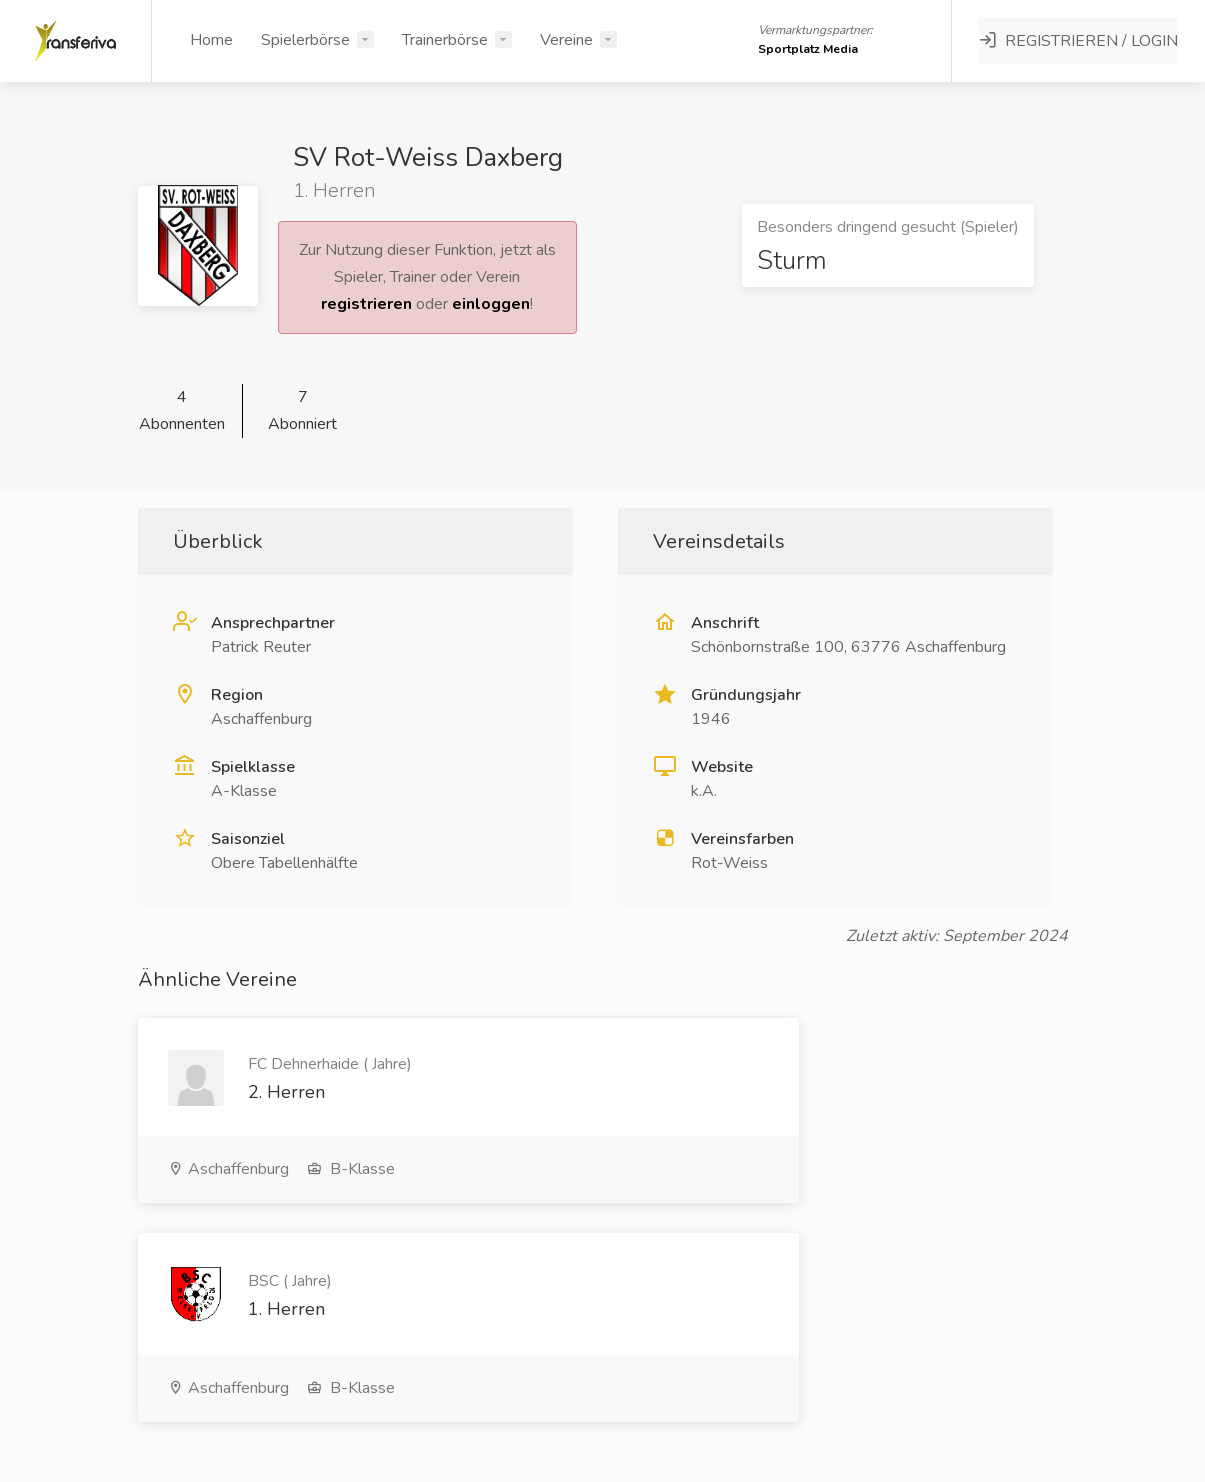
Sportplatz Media (809, 49)
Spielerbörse (305, 40)
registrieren (366, 304)
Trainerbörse (445, 40)
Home (211, 40)
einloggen (491, 304)
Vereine (566, 40)
